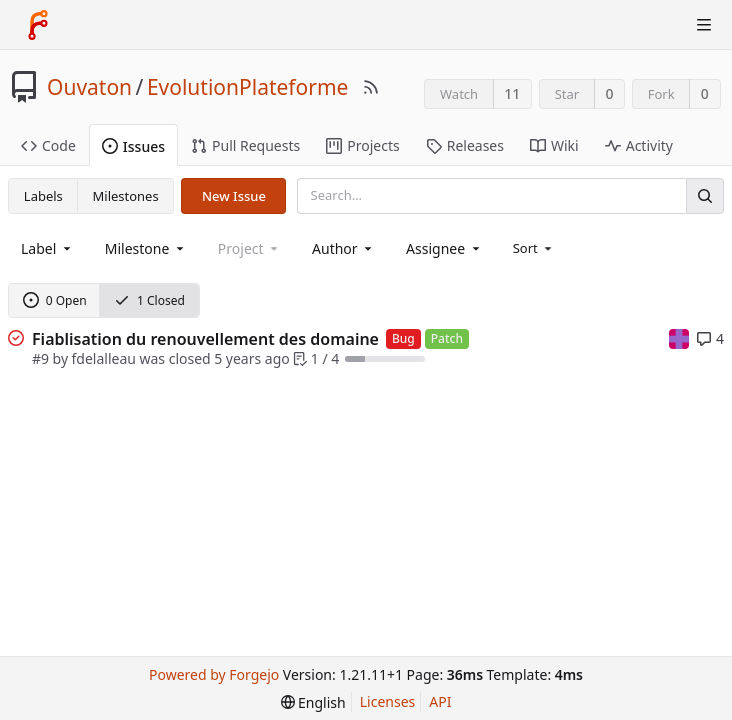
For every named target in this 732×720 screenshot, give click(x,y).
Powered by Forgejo (214, 674)
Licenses (388, 701)
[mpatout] (679, 337)
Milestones (126, 196)
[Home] (38, 25)
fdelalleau (104, 358)
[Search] (705, 195)
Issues (133, 146)
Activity (639, 145)
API (440, 701)
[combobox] (47, 248)
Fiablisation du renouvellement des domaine (205, 339)
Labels (43, 196)
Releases (465, 145)
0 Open (55, 300)
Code (48, 145)
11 (512, 93)
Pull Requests (245, 145)
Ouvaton (89, 87)
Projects (362, 145)
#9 (40, 358)
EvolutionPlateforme (248, 87)
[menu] (534, 248)
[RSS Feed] (371, 87)
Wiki (554, 145)
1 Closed (149, 300)
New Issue (234, 196)
